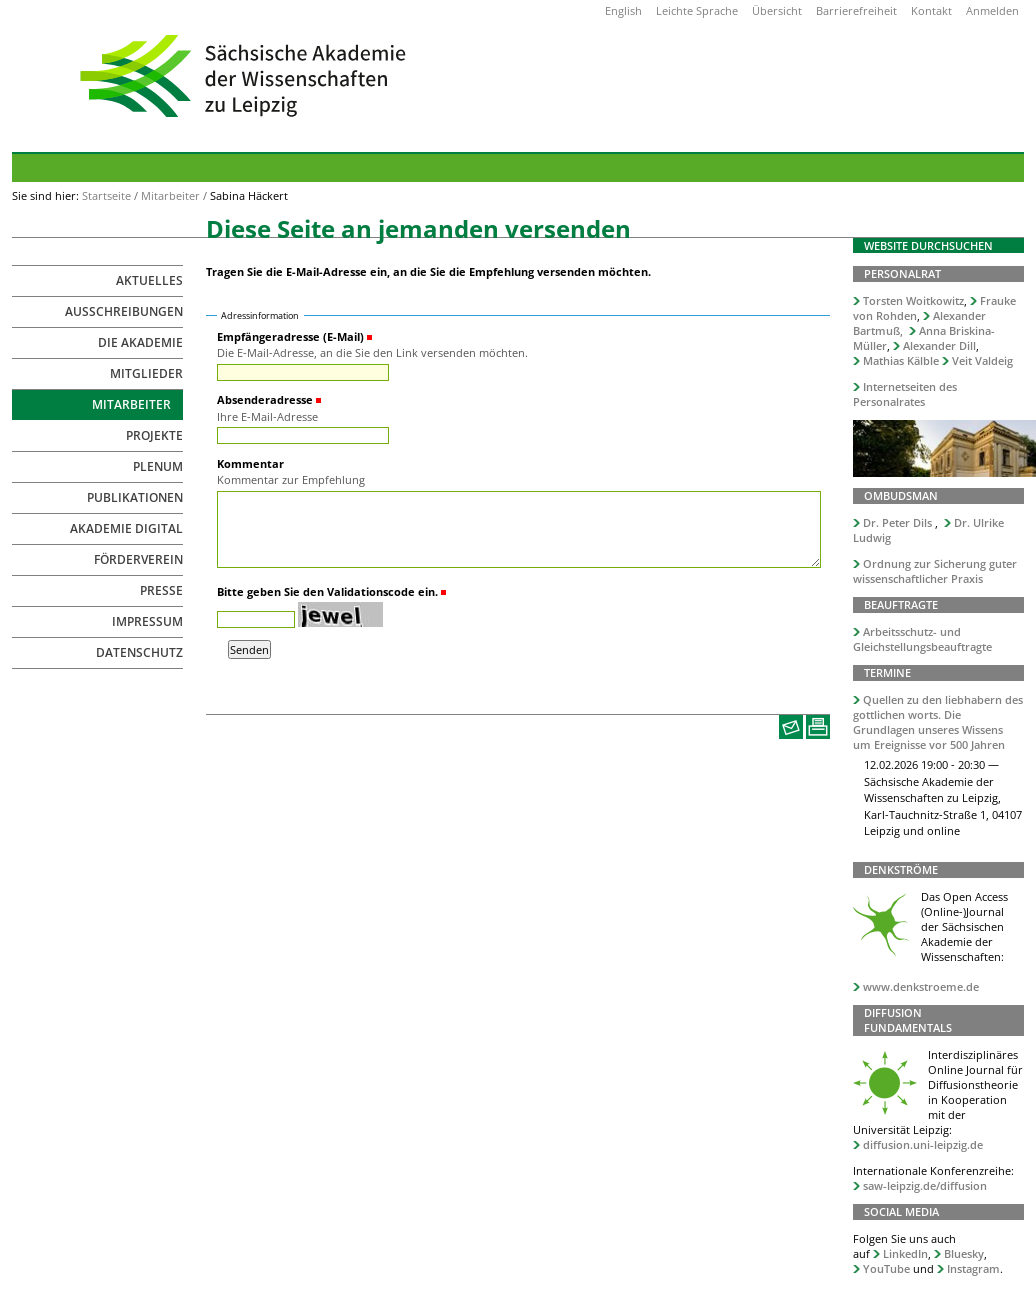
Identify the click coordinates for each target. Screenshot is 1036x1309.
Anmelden (992, 10)
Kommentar (250, 463)
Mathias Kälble (901, 360)
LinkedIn (905, 1253)
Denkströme (901, 869)
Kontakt (931, 10)
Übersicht (777, 10)
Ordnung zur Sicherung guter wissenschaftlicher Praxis (935, 571)
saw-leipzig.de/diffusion (925, 1185)
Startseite (106, 195)
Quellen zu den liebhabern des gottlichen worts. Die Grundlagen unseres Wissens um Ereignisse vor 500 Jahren (938, 722)
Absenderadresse (265, 399)
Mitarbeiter (170, 195)
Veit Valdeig (982, 360)
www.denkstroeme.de (921, 986)
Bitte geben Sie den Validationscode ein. (327, 591)
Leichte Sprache (697, 10)
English (623, 10)
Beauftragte (901, 604)
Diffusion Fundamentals (908, 1020)
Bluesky (964, 1253)
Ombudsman (901, 495)
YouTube (886, 1268)
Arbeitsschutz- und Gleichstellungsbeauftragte (922, 639)
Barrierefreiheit (856, 10)
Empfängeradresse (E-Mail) (290, 336)
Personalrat (902, 273)
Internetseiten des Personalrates (905, 394)
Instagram (973, 1268)
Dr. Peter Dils (897, 522)
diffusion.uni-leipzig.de (923, 1144)
